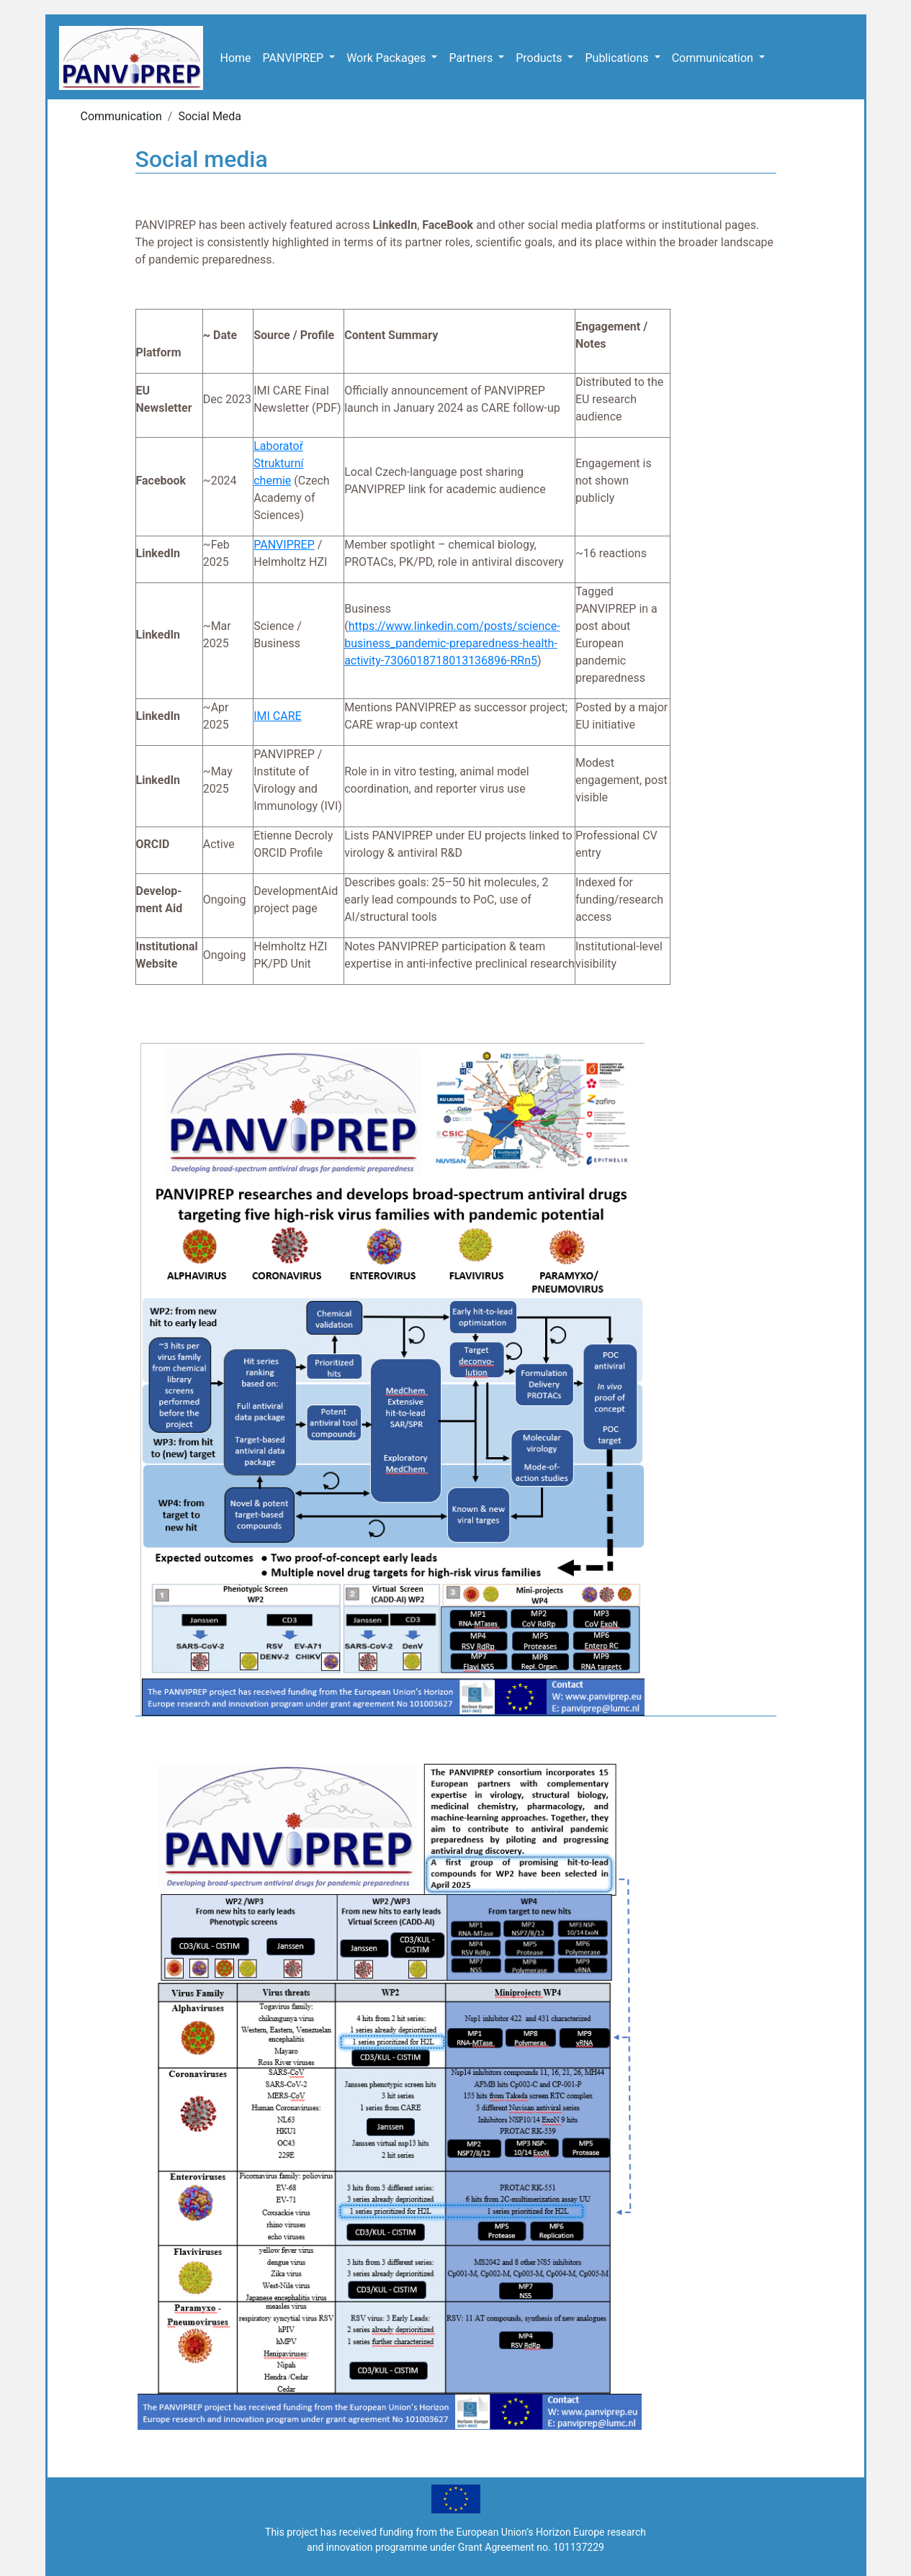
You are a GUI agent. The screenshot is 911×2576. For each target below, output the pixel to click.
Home (235, 58)
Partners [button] (472, 58)
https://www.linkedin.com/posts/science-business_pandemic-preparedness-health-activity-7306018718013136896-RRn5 (452, 643)
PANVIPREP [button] (295, 58)
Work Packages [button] (387, 58)
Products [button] (540, 58)
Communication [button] (714, 58)
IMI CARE (277, 716)
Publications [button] (618, 58)
